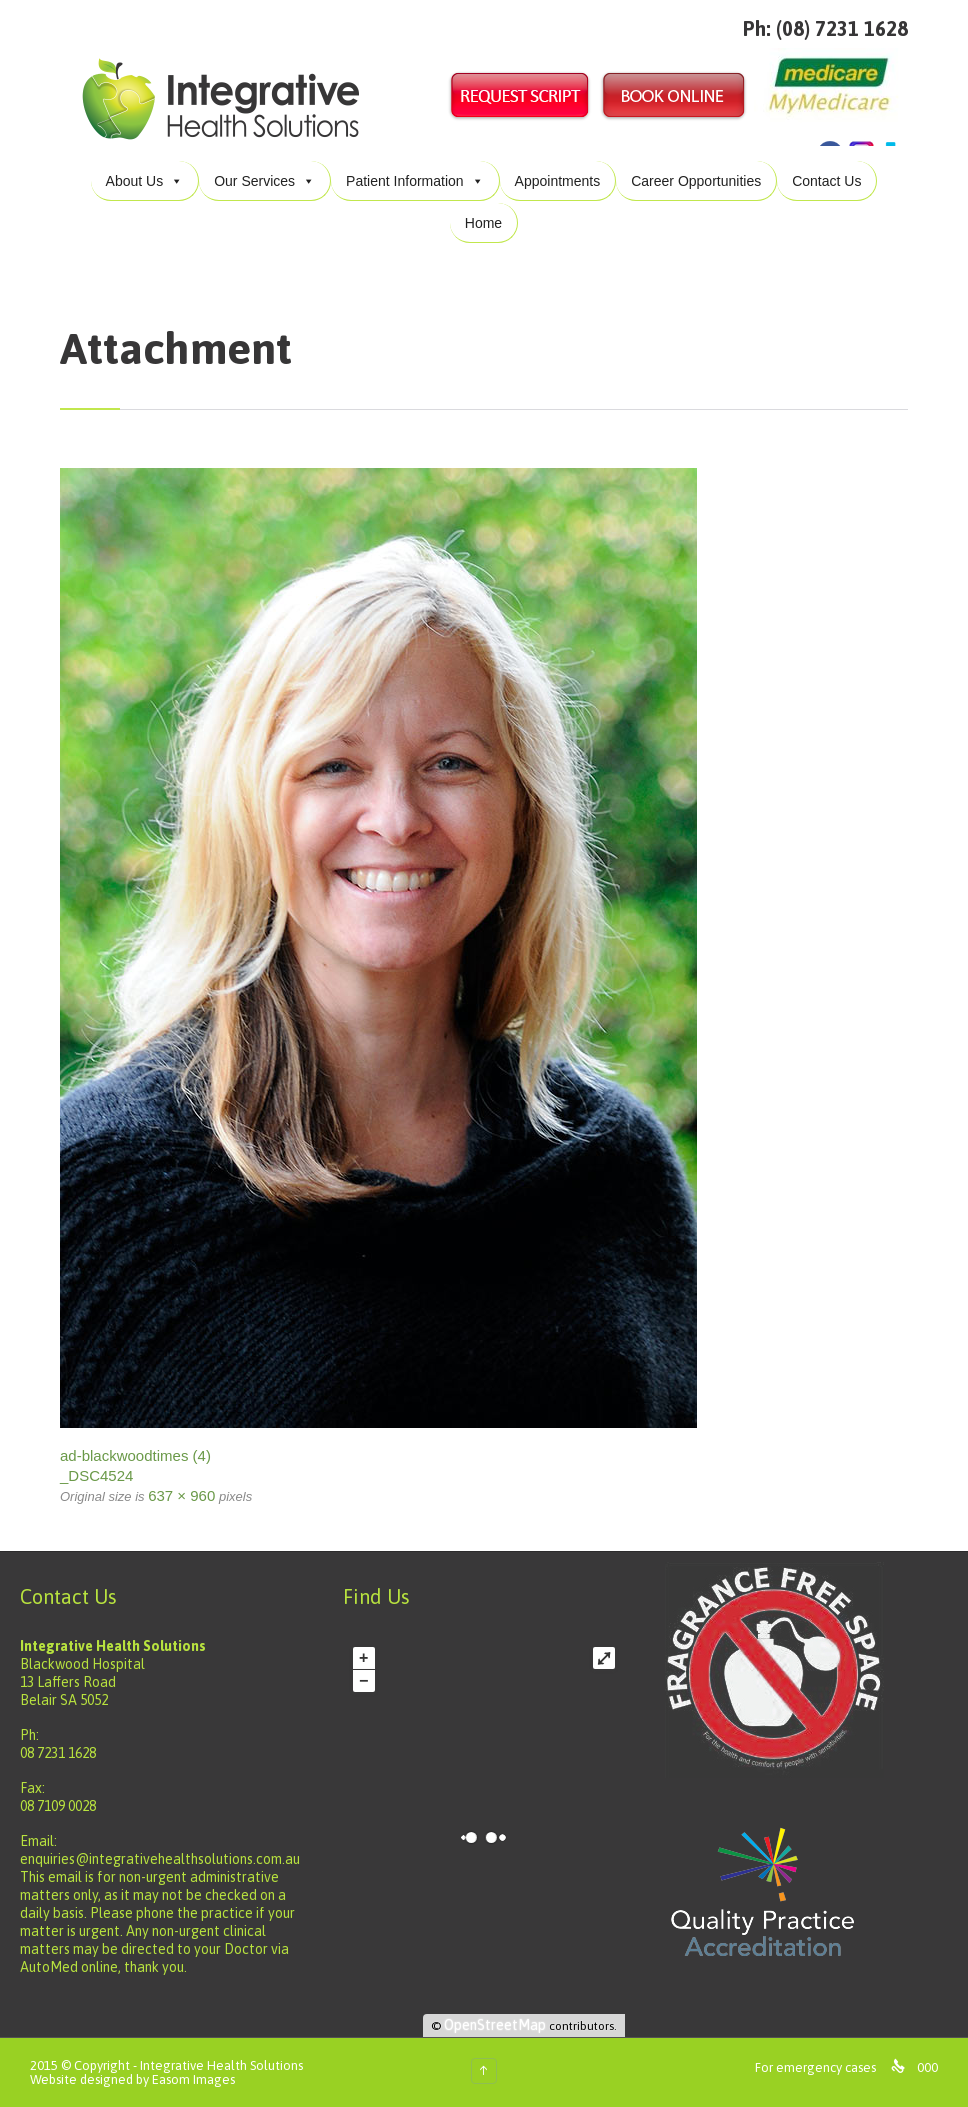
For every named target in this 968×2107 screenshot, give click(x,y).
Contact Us (826, 181)
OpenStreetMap (495, 2025)
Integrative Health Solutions (221, 2065)
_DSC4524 (96, 1475)
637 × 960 (181, 1495)
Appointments (558, 181)
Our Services (264, 181)
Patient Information (415, 181)
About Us (145, 181)
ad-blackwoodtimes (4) (135, 1455)
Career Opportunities (696, 181)
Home (483, 223)
